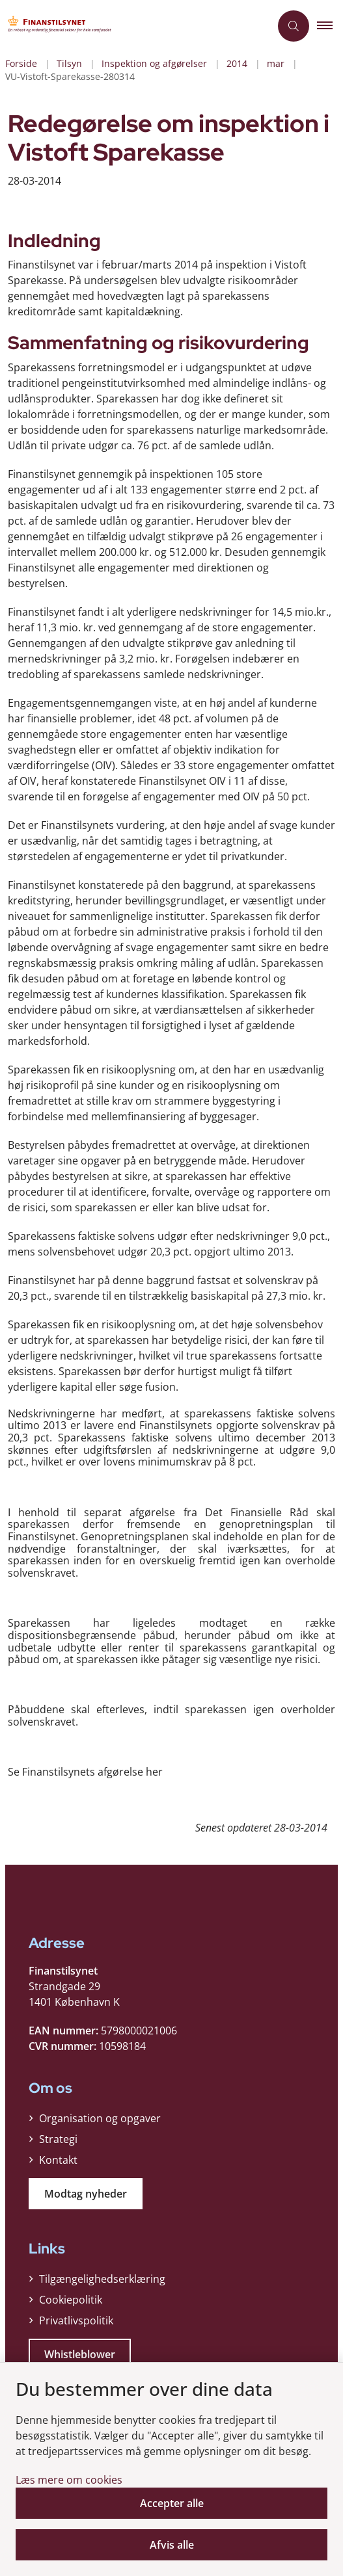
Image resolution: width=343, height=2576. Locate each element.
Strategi (58, 2139)
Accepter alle (172, 2503)
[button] (330, 26)
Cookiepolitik (70, 2300)
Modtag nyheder (85, 2194)
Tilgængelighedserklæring (102, 2279)
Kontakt (58, 2160)
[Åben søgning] (293, 26)
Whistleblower (79, 2354)
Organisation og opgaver (100, 2118)
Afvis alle (172, 2545)
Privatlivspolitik (76, 2320)
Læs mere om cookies (69, 2480)
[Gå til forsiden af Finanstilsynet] (62, 26)
